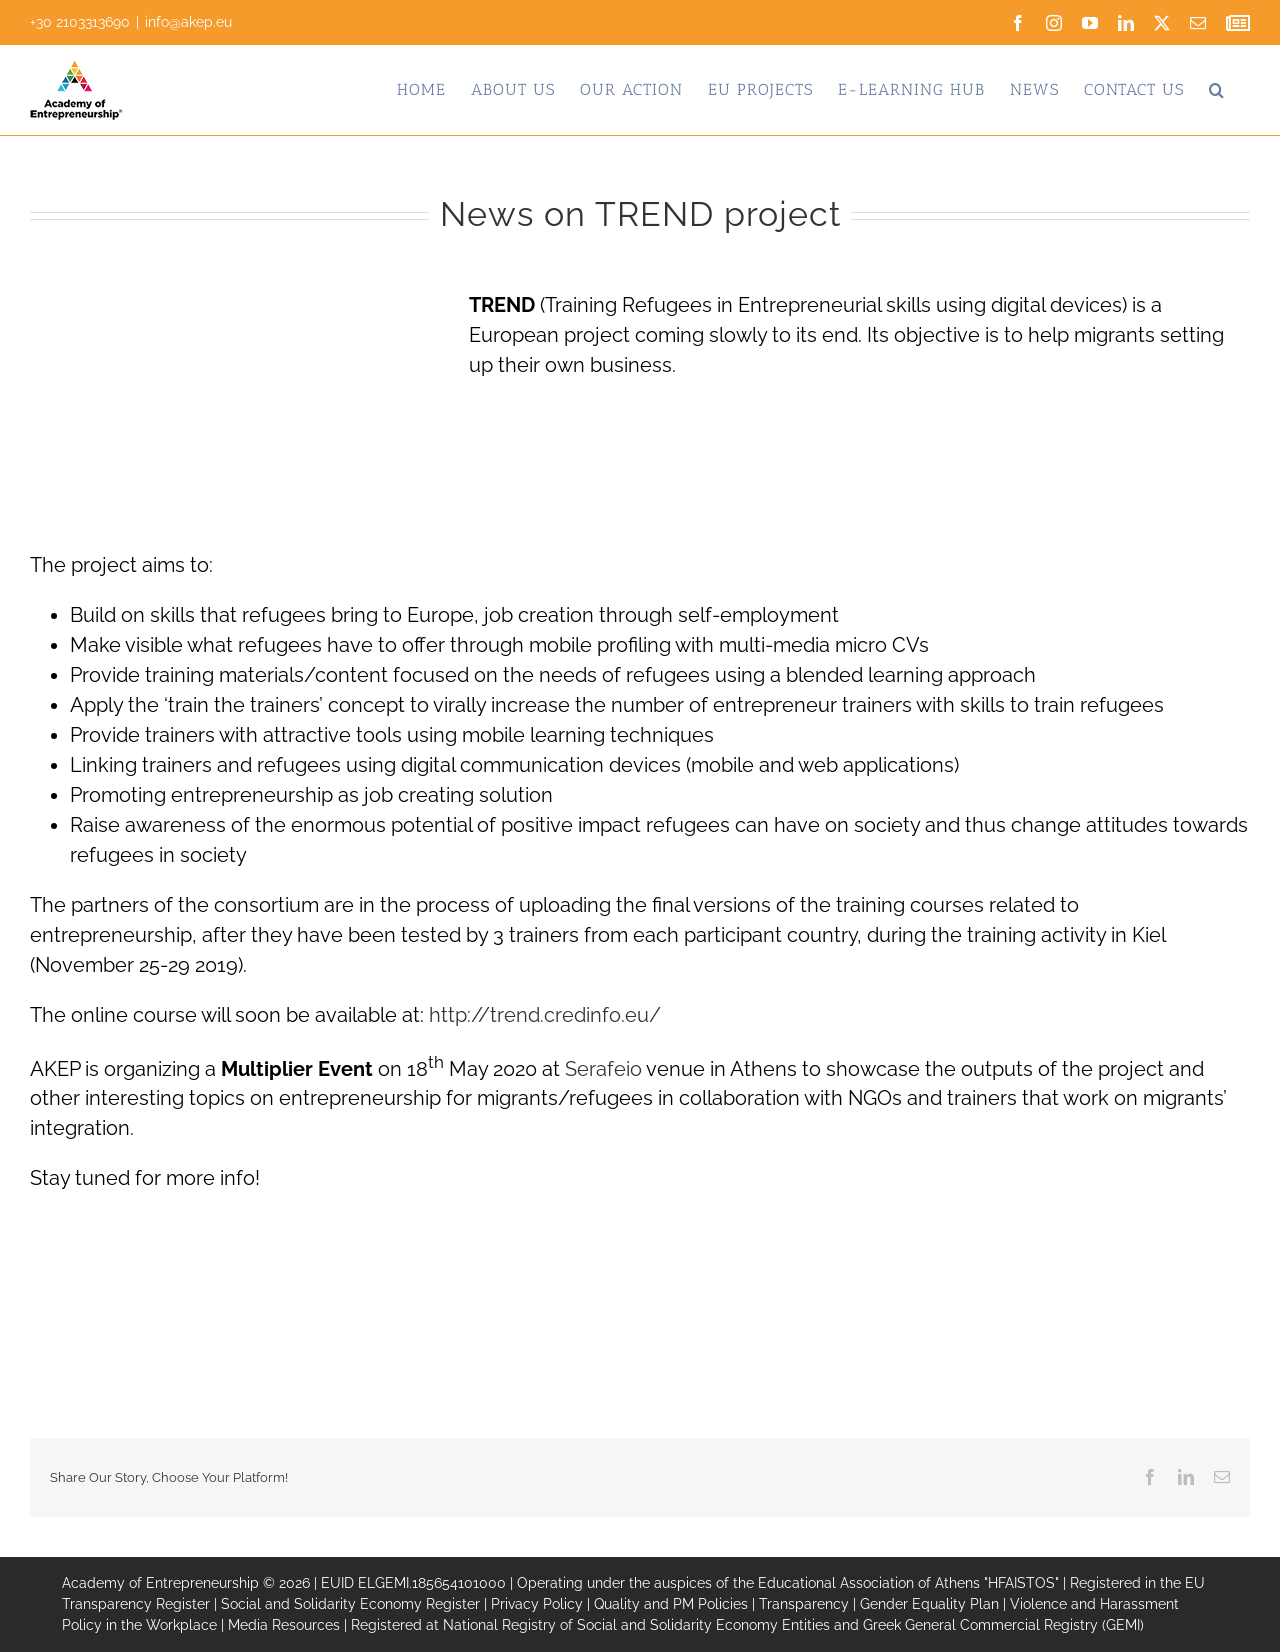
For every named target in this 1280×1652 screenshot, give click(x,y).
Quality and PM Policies (671, 1604)
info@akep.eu (188, 22)
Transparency (804, 1604)
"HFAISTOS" (1021, 1583)
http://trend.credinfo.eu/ (545, 1015)
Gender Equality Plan (929, 1604)
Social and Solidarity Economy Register (350, 1604)
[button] (1217, 90)
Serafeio (603, 1068)
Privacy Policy (537, 1604)
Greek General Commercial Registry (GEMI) (1003, 1625)
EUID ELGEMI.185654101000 (413, 1583)
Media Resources (284, 1625)
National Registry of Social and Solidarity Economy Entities (636, 1625)
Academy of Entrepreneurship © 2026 (186, 1583)
